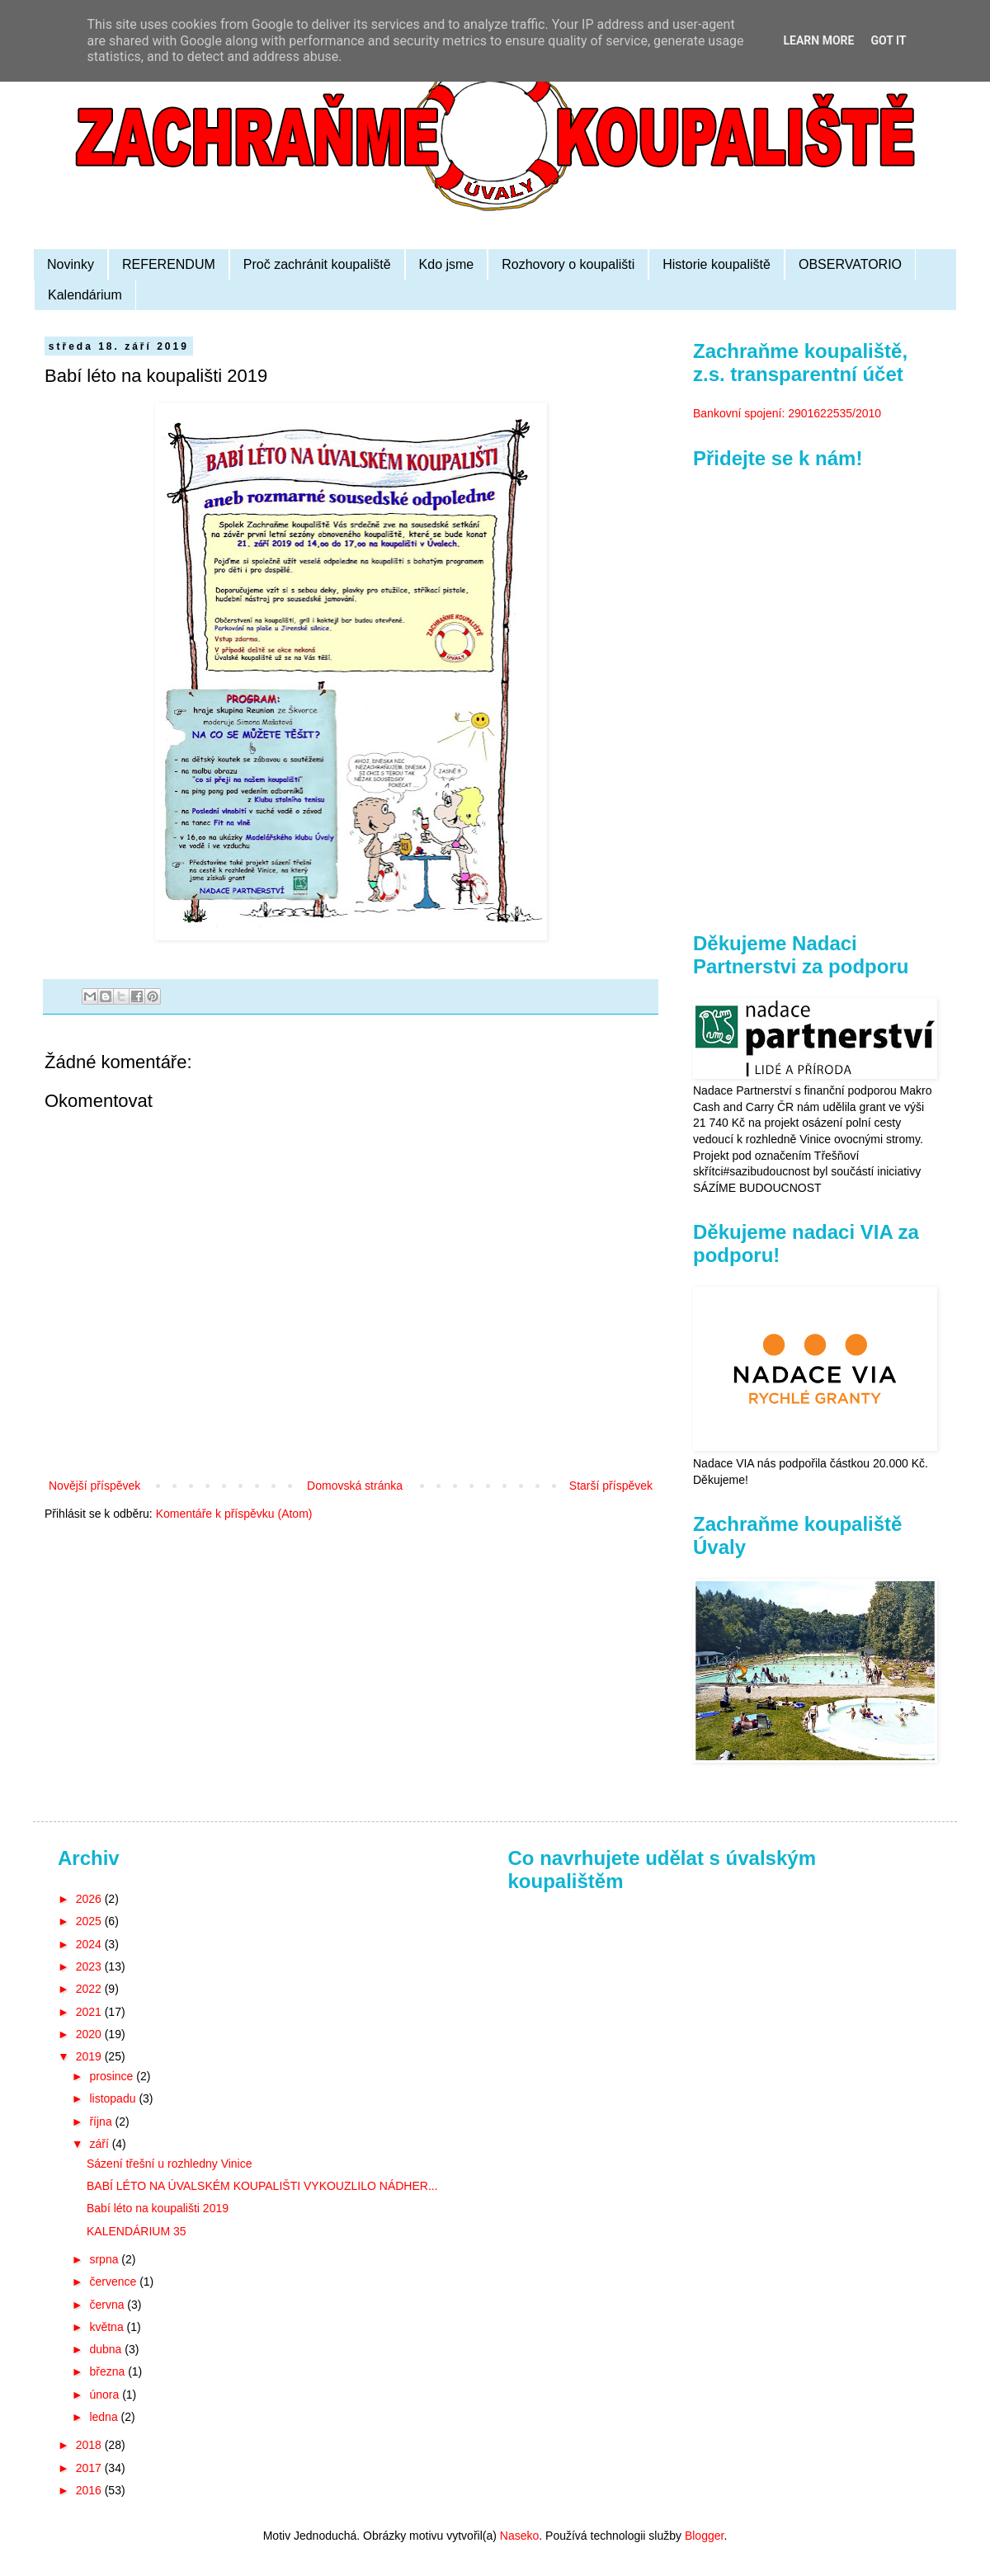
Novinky (70, 264)
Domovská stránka (355, 1485)
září (100, 2143)
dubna (107, 2349)
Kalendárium (85, 295)
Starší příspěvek (611, 1485)
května (107, 2326)
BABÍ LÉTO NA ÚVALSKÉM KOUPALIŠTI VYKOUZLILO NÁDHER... (262, 2185)
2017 (90, 2468)
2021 (90, 2011)
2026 (90, 1898)
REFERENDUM (168, 264)
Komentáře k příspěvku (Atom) (234, 1513)
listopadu (114, 2098)
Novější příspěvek (94, 1485)
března (108, 2371)
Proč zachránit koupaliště (317, 264)
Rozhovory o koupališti (568, 264)
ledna (104, 2416)
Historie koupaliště (716, 264)
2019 (90, 2056)
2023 (90, 1966)
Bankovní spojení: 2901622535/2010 (787, 413)
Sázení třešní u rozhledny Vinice (169, 2163)
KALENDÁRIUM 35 (136, 2231)
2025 (90, 1921)
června (108, 2304)
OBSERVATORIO (850, 264)
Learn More (818, 40)
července (114, 2281)
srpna (105, 2259)
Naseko (519, 2535)
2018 (90, 2444)
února (105, 2394)
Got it (888, 40)
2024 (90, 1944)
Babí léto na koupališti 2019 (158, 2208)
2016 (90, 2490)
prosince (112, 2076)
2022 (90, 1988)
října (102, 2121)
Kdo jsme (446, 264)
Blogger (704, 2535)
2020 (90, 2034)
